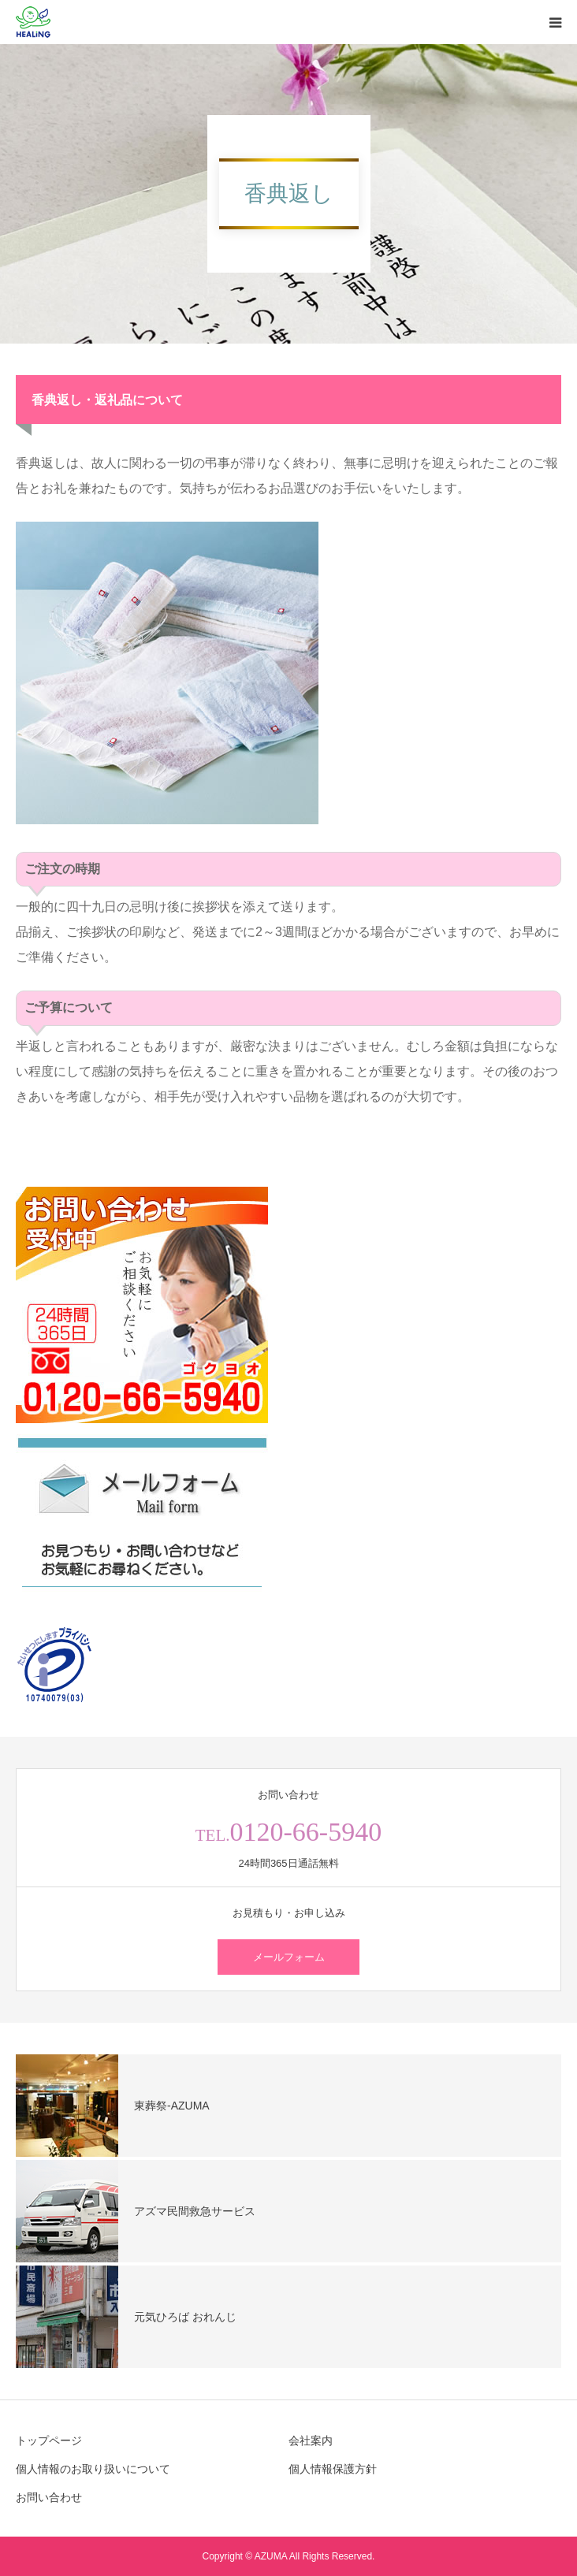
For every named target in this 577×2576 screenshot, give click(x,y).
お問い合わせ (49, 2497)
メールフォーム (289, 1957)
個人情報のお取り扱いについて (93, 2469)
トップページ (49, 2440)
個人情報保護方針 (332, 2469)
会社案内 (310, 2440)
